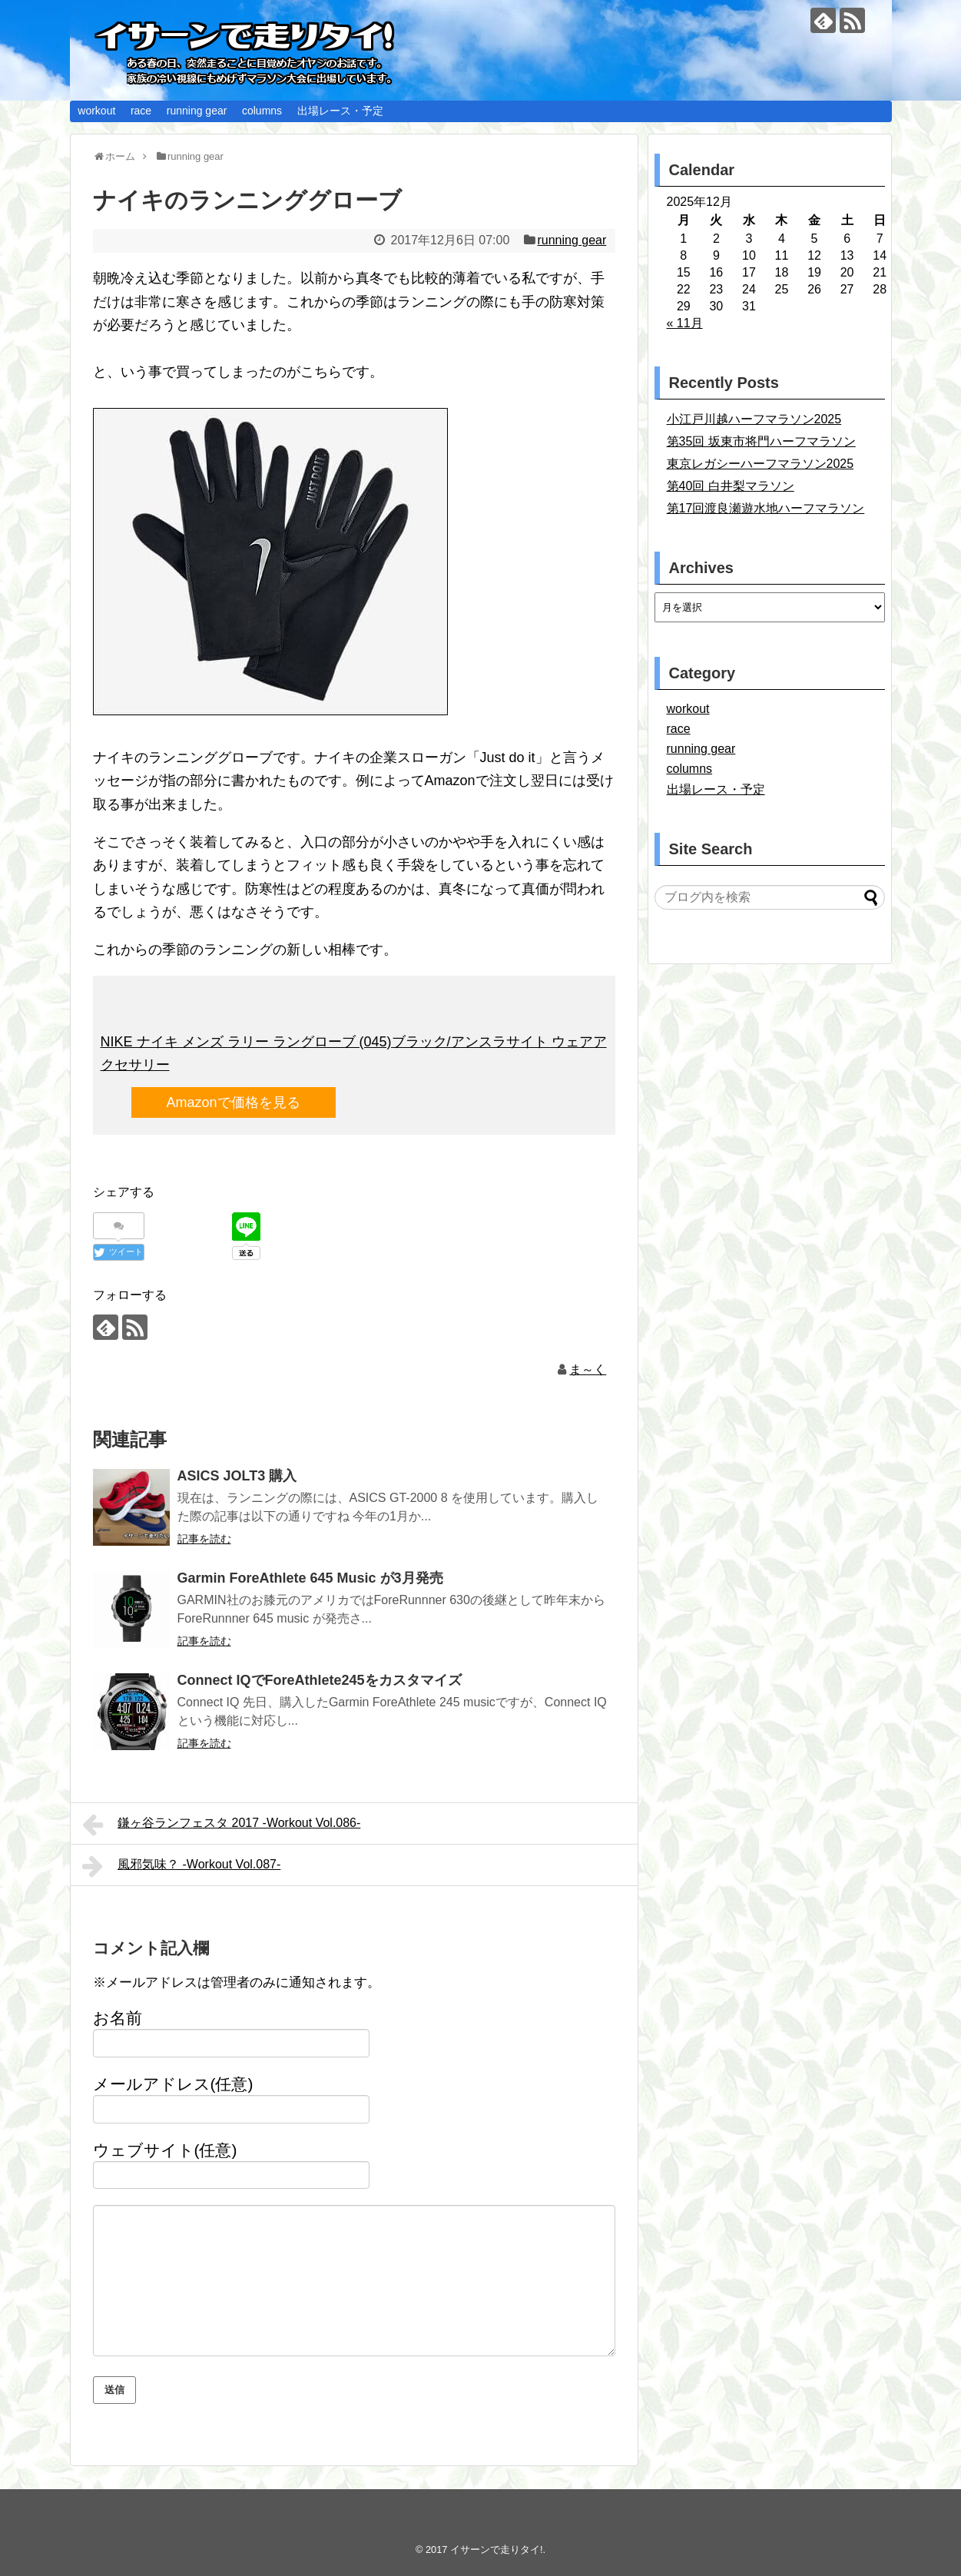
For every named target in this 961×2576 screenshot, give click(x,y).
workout (96, 110)
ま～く (587, 1369)
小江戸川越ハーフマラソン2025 (754, 419)
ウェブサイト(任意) (165, 2150)
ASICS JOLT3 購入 (237, 1476)
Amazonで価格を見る (233, 1102)
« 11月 (685, 323)
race (141, 110)
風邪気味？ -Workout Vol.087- (181, 1866)
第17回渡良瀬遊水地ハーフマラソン (766, 508)
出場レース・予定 (340, 110)
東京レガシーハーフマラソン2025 (760, 463)
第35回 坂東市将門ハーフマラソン (761, 441)
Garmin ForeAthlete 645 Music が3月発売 (310, 1578)
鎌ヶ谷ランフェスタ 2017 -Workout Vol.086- (221, 1824)
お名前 (117, 2018)
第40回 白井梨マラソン (730, 485)
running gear (197, 110)
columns (262, 110)
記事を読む (204, 1539)
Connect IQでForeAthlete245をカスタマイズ (319, 1680)
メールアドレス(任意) (173, 2084)
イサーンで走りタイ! (496, 2549)
